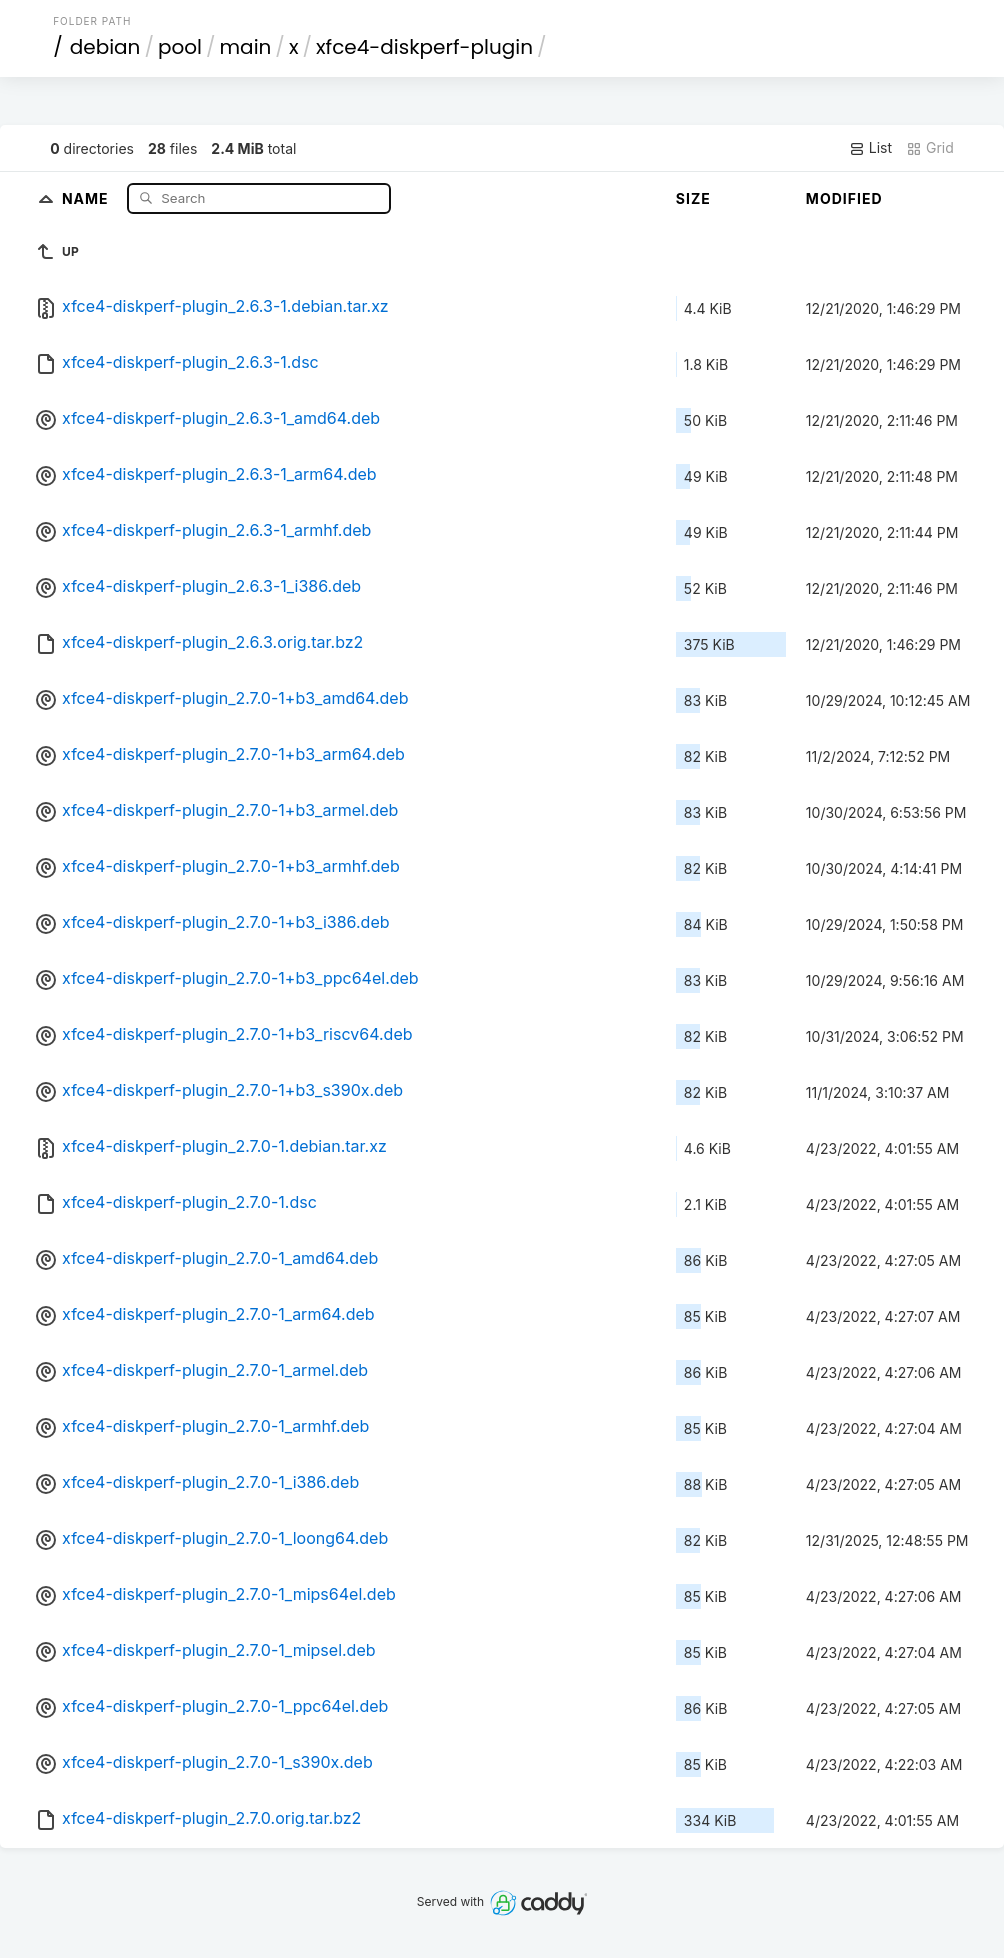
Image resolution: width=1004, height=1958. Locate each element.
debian (105, 47)
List (870, 148)
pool (180, 47)
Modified (844, 198)
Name (87, 197)
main (246, 47)
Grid (930, 148)
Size (693, 198)
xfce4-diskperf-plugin (424, 47)
